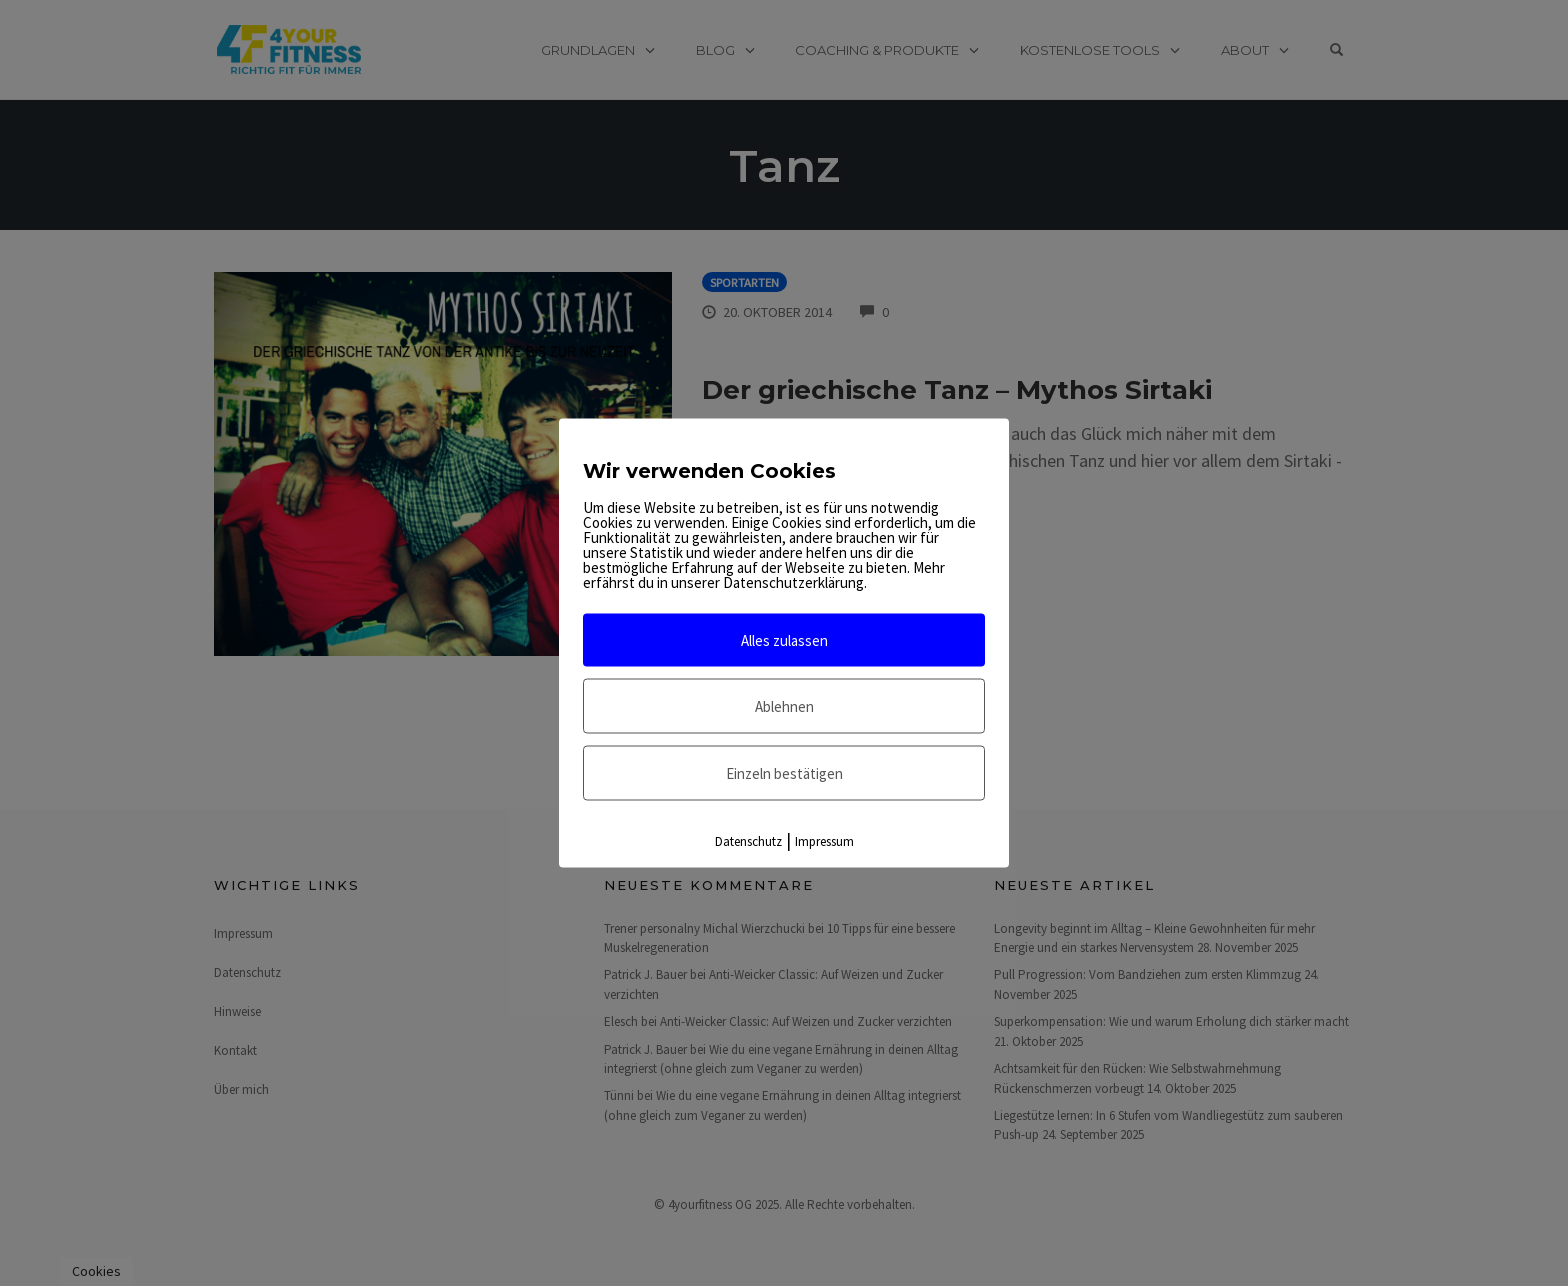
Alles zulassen (784, 640)
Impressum (824, 841)
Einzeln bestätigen (784, 773)
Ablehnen (784, 706)
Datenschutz (748, 841)
